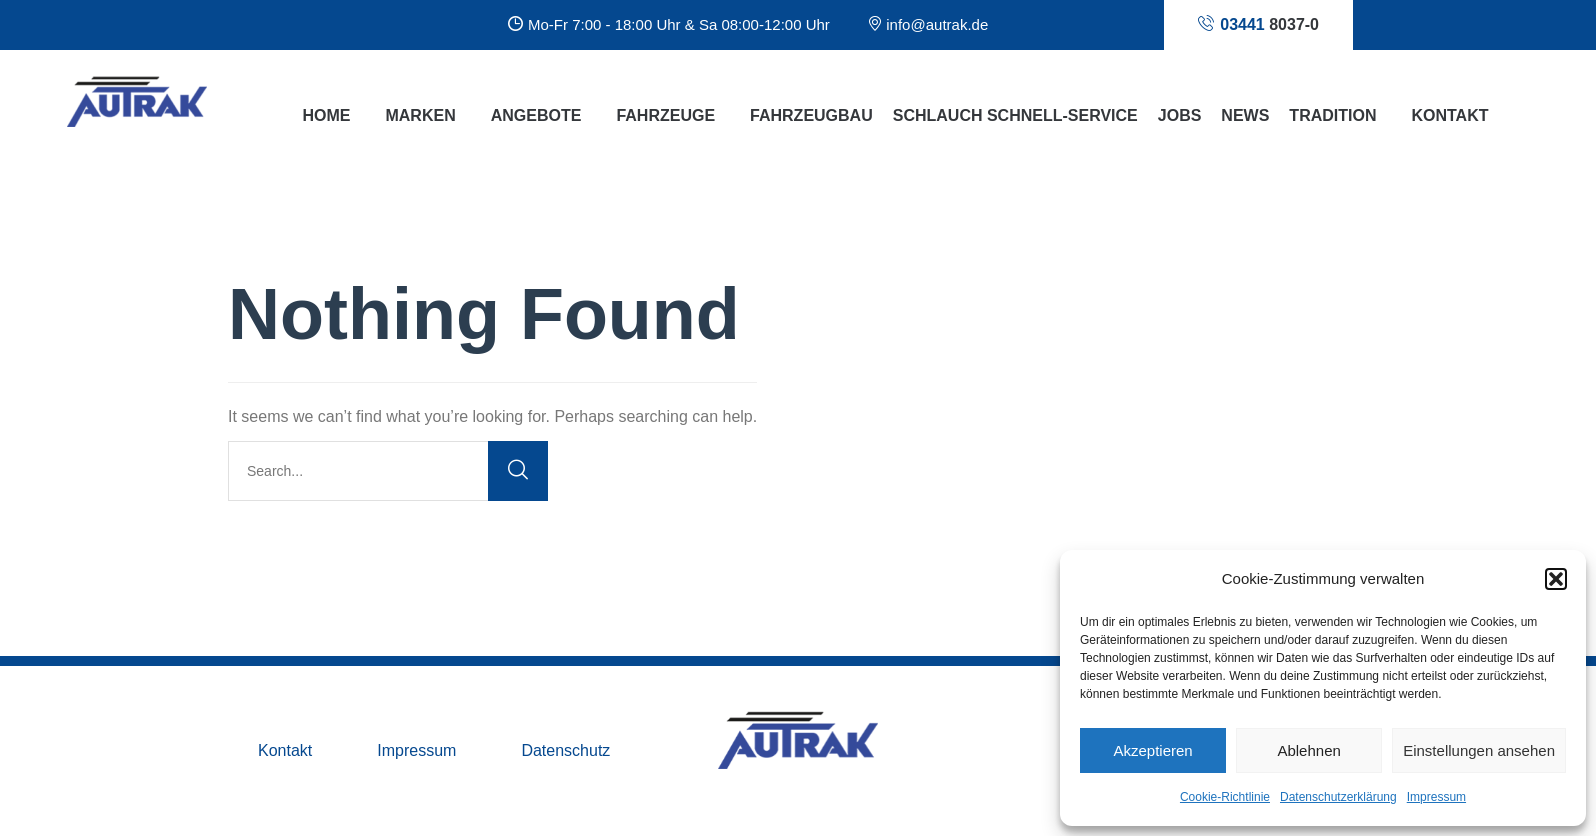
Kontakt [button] (1449, 115)
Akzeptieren (1152, 750)
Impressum (1436, 797)
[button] (1556, 579)
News (1245, 115)
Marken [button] (420, 115)
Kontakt (285, 750)
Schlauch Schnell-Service (1015, 115)
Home (326, 115)
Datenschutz (565, 750)
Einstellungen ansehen (1479, 750)
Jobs (1180, 115)
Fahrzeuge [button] (665, 115)
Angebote (536, 115)
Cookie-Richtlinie (1225, 797)
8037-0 (1258, 24)
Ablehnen (1308, 750)
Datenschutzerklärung (1338, 797)
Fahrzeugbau (811, 115)
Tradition (1332, 115)
